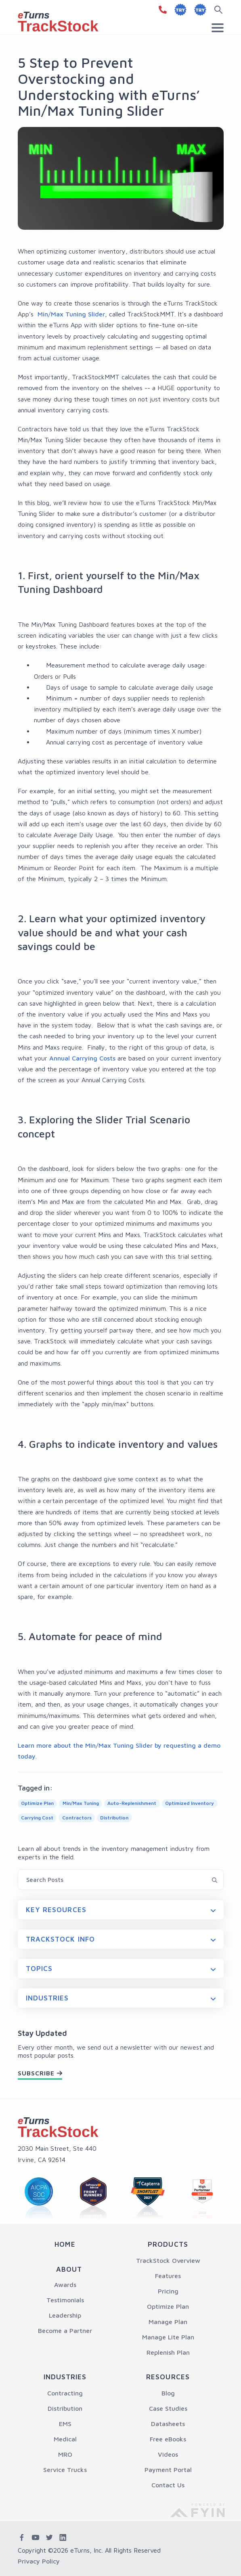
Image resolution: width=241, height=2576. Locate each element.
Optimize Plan (168, 2306)
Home (64, 2244)
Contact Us (167, 2485)
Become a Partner (65, 2330)
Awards (65, 2284)
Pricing (168, 2291)
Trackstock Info (60, 1939)
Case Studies (168, 2408)
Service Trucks (65, 2469)
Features (168, 2275)
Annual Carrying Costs (82, 1058)
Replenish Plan (168, 2352)
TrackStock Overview (168, 2260)
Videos (168, 2454)
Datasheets (168, 2423)
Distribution (65, 2408)
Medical (65, 2439)
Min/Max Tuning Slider (70, 314)
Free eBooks (168, 2439)
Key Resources (56, 1910)
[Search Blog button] (215, 1879)
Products (168, 2244)
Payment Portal (168, 2469)
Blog (168, 2393)
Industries (47, 1998)
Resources (168, 2377)
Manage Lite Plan (168, 2337)
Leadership (65, 2315)
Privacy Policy (39, 2561)
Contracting (65, 2393)
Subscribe (36, 2073)
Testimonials (65, 2300)
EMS (65, 2423)
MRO (65, 2454)
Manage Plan (168, 2321)
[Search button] (220, 9)
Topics (39, 1969)
